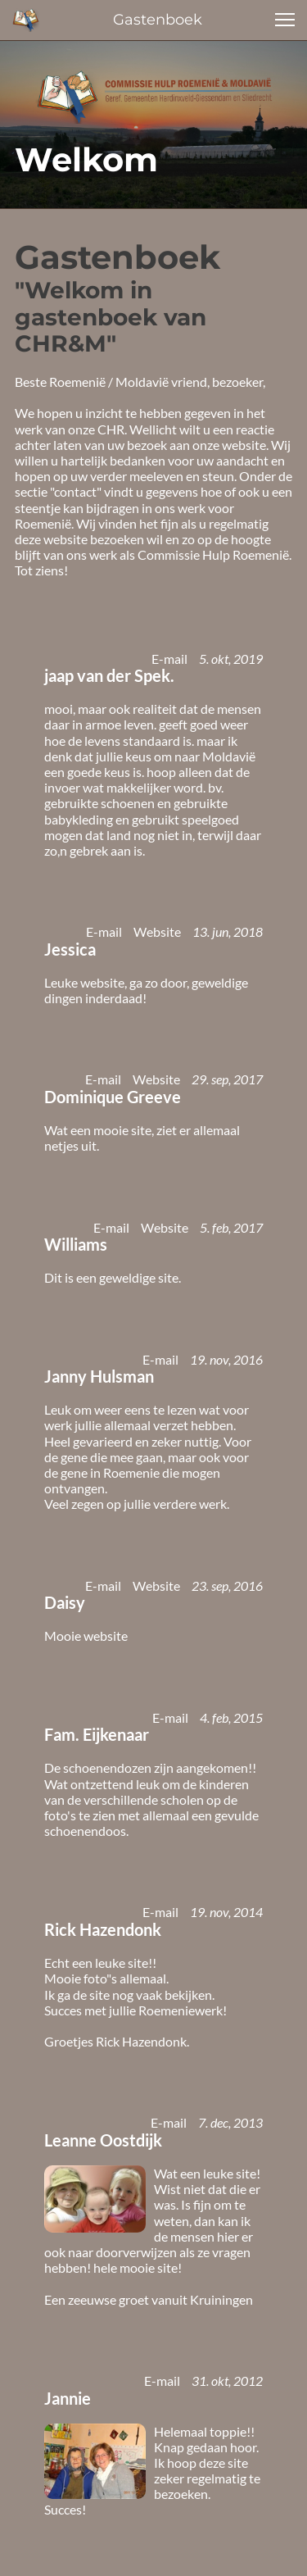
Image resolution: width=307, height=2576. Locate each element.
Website (157, 931)
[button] (285, 19)
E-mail (169, 658)
